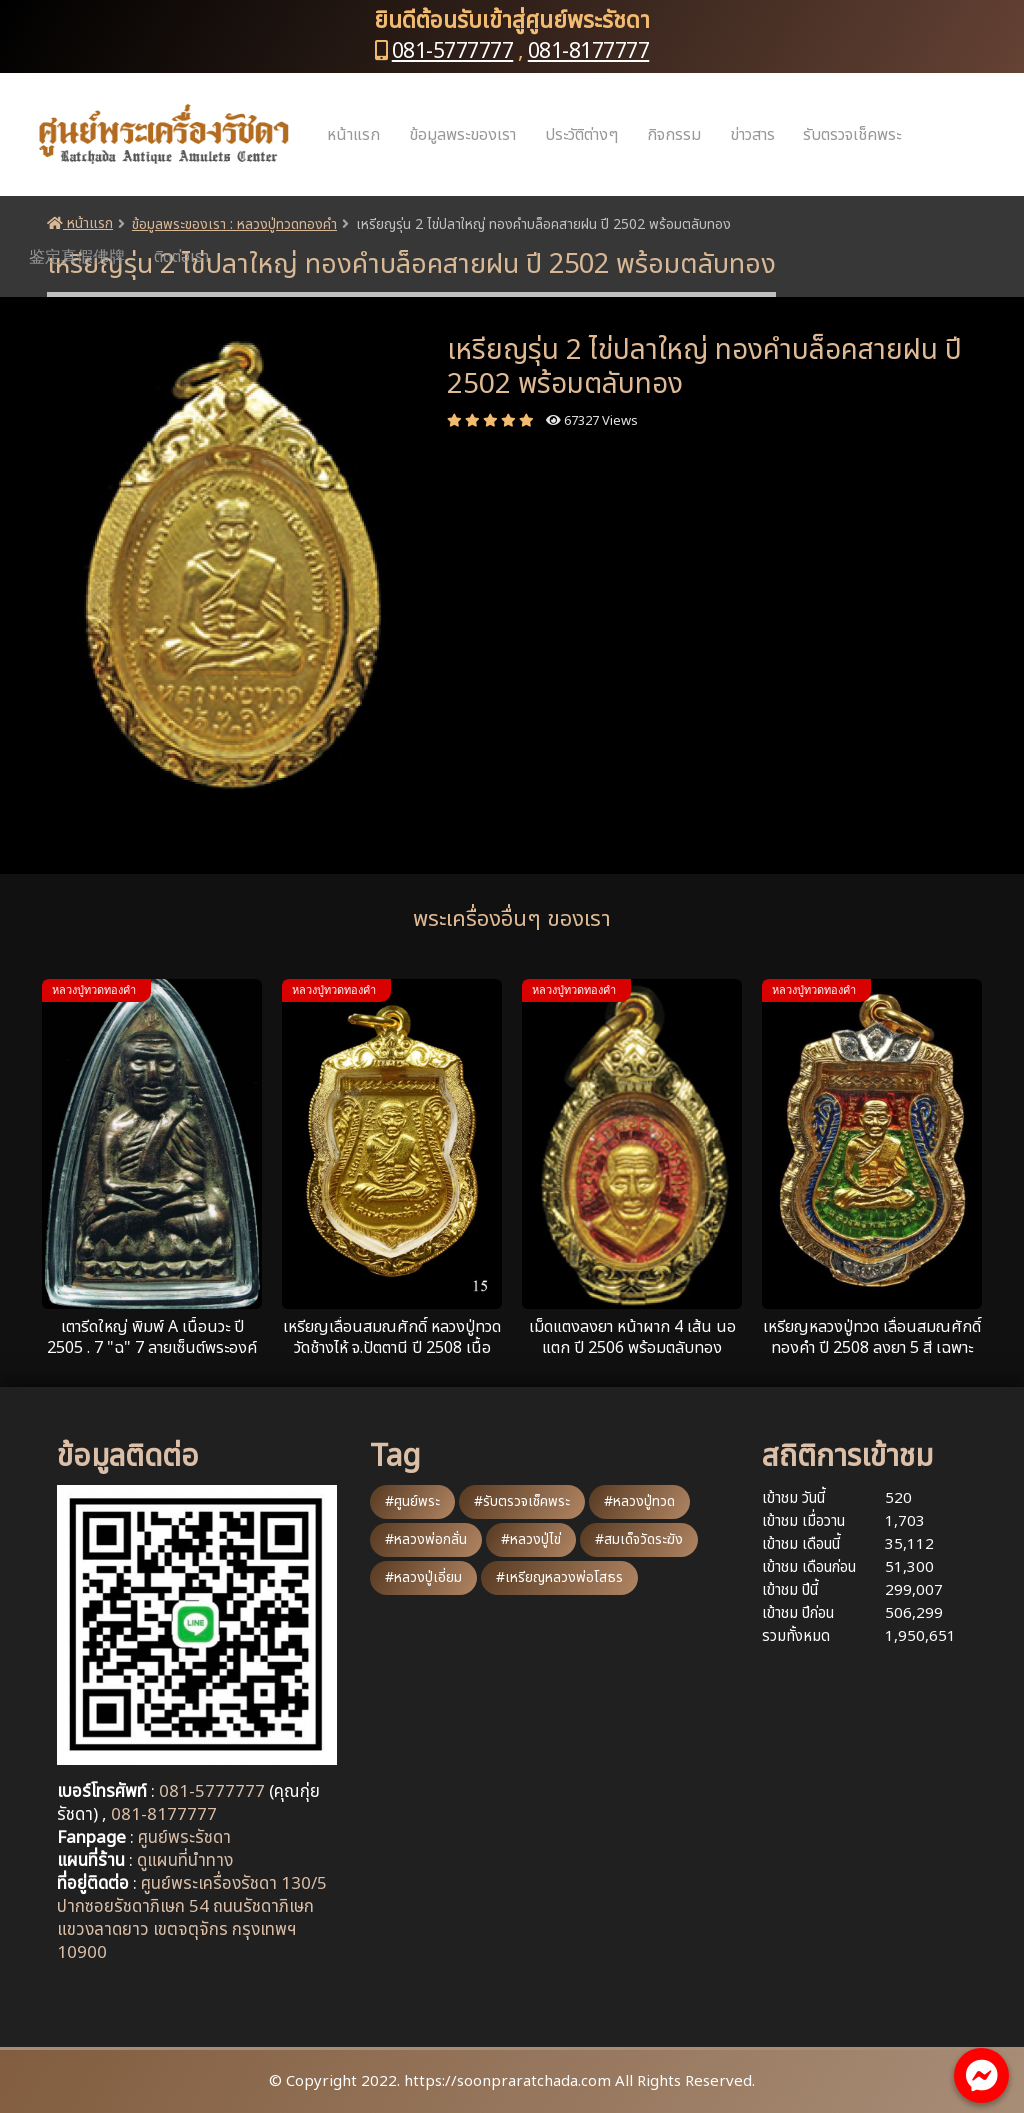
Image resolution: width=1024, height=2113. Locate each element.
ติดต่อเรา (181, 257)
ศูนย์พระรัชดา (184, 1838)
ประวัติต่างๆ (581, 135)
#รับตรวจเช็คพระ (522, 1501)
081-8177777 (589, 51)
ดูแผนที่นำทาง (185, 1861)
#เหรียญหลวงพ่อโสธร (559, 1577)
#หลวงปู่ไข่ (531, 1539)
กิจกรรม (674, 135)
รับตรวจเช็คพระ (852, 135)
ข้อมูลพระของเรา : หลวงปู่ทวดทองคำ (234, 224)
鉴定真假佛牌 (77, 257)
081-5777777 (453, 51)
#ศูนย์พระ (412, 1501)
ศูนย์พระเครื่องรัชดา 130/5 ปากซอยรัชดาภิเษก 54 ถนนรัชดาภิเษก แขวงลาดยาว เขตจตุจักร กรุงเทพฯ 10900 (192, 1918)
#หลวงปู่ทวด (639, 1501)
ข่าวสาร (752, 135)
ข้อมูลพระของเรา (462, 135)
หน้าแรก (353, 135)
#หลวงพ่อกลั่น (426, 1539)
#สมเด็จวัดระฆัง (639, 1539)
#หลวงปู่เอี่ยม (423, 1577)
